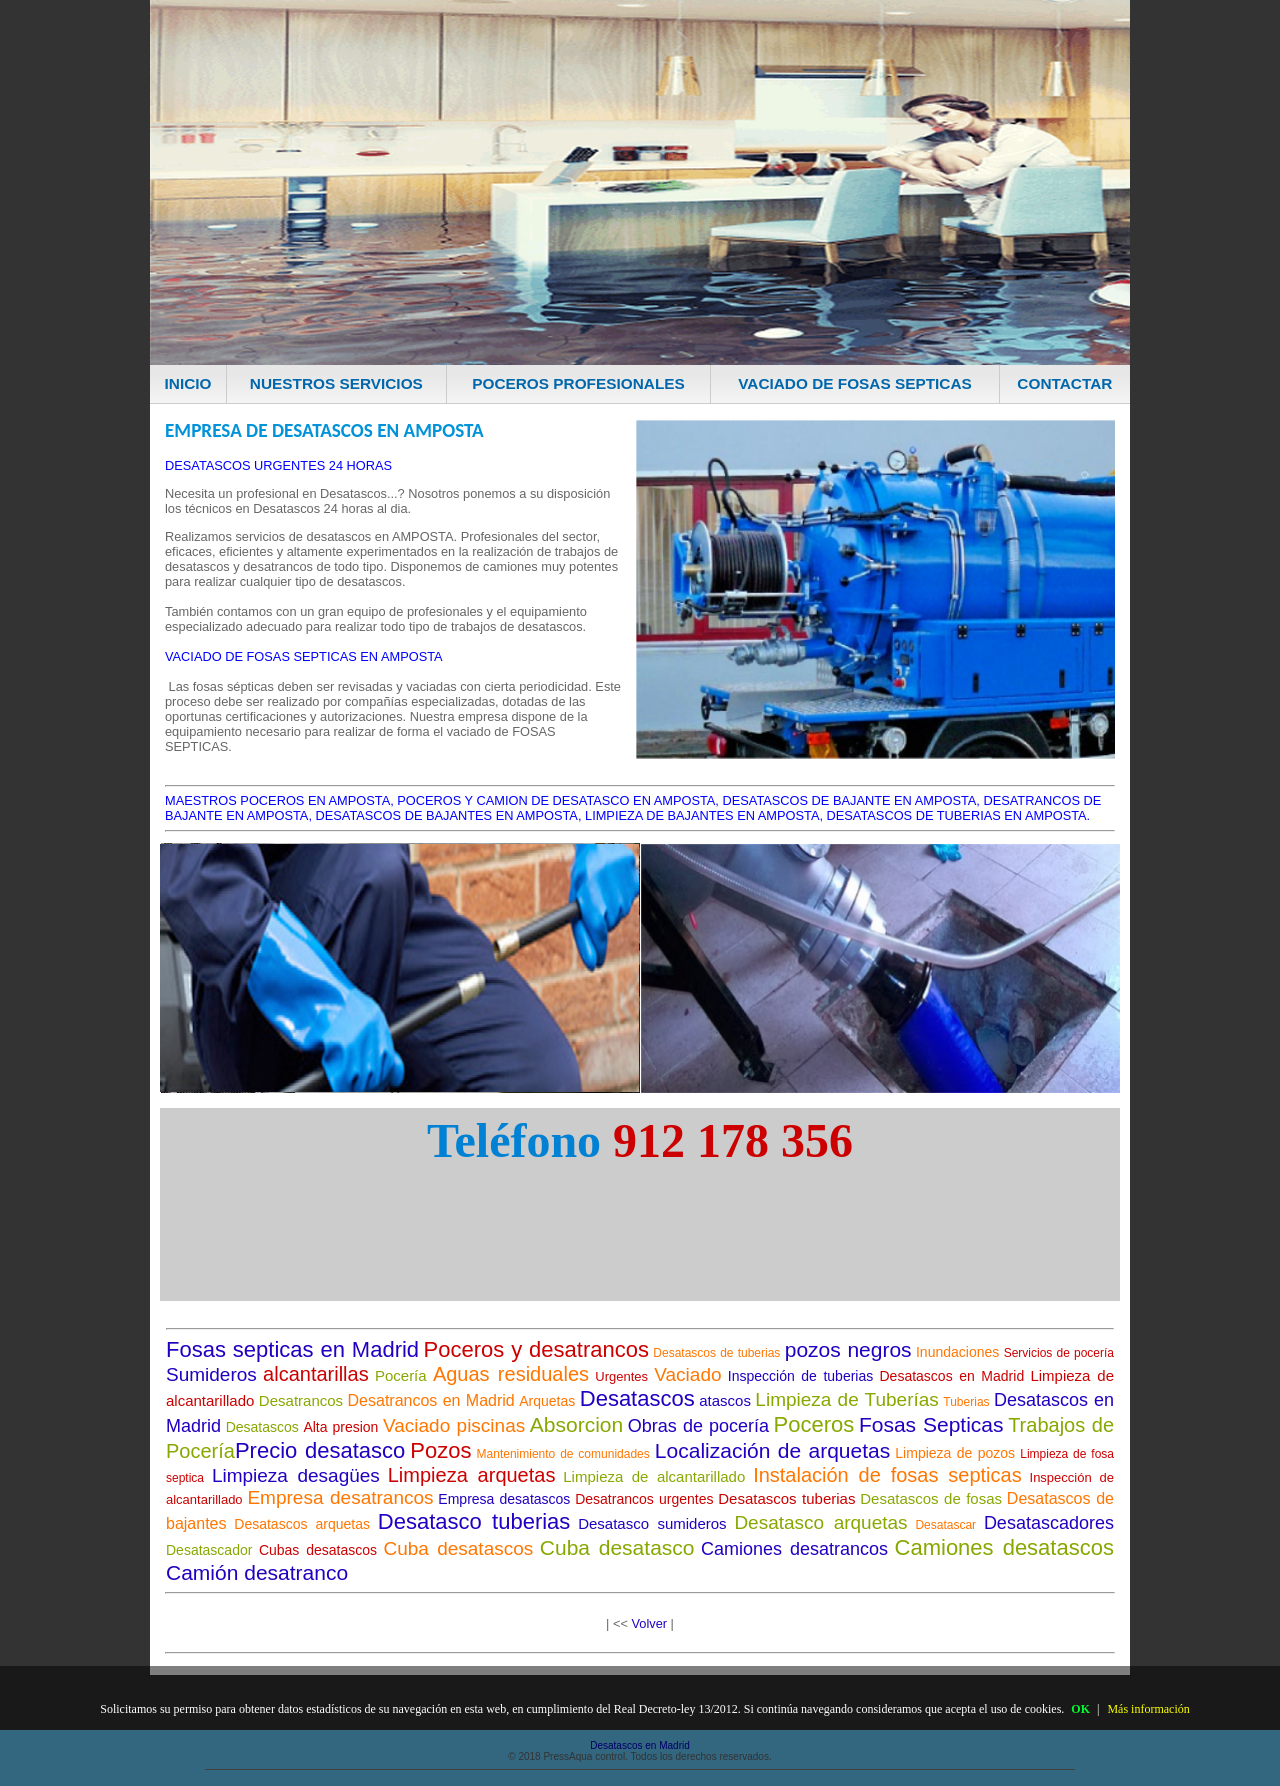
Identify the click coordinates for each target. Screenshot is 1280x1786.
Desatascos (637, 1398)
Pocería (401, 1375)
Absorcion (576, 1424)
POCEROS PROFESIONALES (578, 383)
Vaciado (687, 1374)
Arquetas (547, 1401)
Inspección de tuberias (800, 1376)
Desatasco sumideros (652, 1523)
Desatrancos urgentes (644, 1499)
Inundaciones (957, 1352)
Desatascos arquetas (302, 1524)
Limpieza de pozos (955, 1453)
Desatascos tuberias (786, 1498)
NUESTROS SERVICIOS (336, 383)
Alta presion (340, 1427)
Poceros (814, 1424)
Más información (1148, 1709)
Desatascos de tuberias (716, 1353)
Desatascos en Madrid (952, 1376)
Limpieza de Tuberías (846, 1399)
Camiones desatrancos (794, 1549)
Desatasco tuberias (474, 1521)
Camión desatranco (257, 1572)
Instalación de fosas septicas (887, 1475)
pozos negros (848, 1349)
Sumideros (211, 1374)
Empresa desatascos (504, 1499)
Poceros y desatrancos (536, 1349)
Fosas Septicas (931, 1424)
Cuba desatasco (617, 1547)
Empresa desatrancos (340, 1497)
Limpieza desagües (296, 1475)
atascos (725, 1400)
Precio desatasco (320, 1450)
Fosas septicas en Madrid (292, 1349)
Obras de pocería (698, 1426)
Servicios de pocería (1059, 1353)
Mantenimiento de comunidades (563, 1454)
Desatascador (209, 1550)
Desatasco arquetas (820, 1522)
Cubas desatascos (318, 1550)
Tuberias (966, 1402)
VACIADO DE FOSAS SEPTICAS (855, 383)
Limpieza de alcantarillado (654, 1476)
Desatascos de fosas (931, 1498)
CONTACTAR (1064, 383)
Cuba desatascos (459, 1548)
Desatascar (945, 1525)
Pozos (440, 1450)
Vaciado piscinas (454, 1425)
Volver (649, 1623)
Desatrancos (301, 1400)
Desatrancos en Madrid (431, 1400)
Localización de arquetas (772, 1450)
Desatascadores (1049, 1523)
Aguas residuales (511, 1374)
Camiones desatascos (1004, 1547)
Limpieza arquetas (472, 1475)
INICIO (188, 383)
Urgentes (621, 1376)
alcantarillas (316, 1374)
